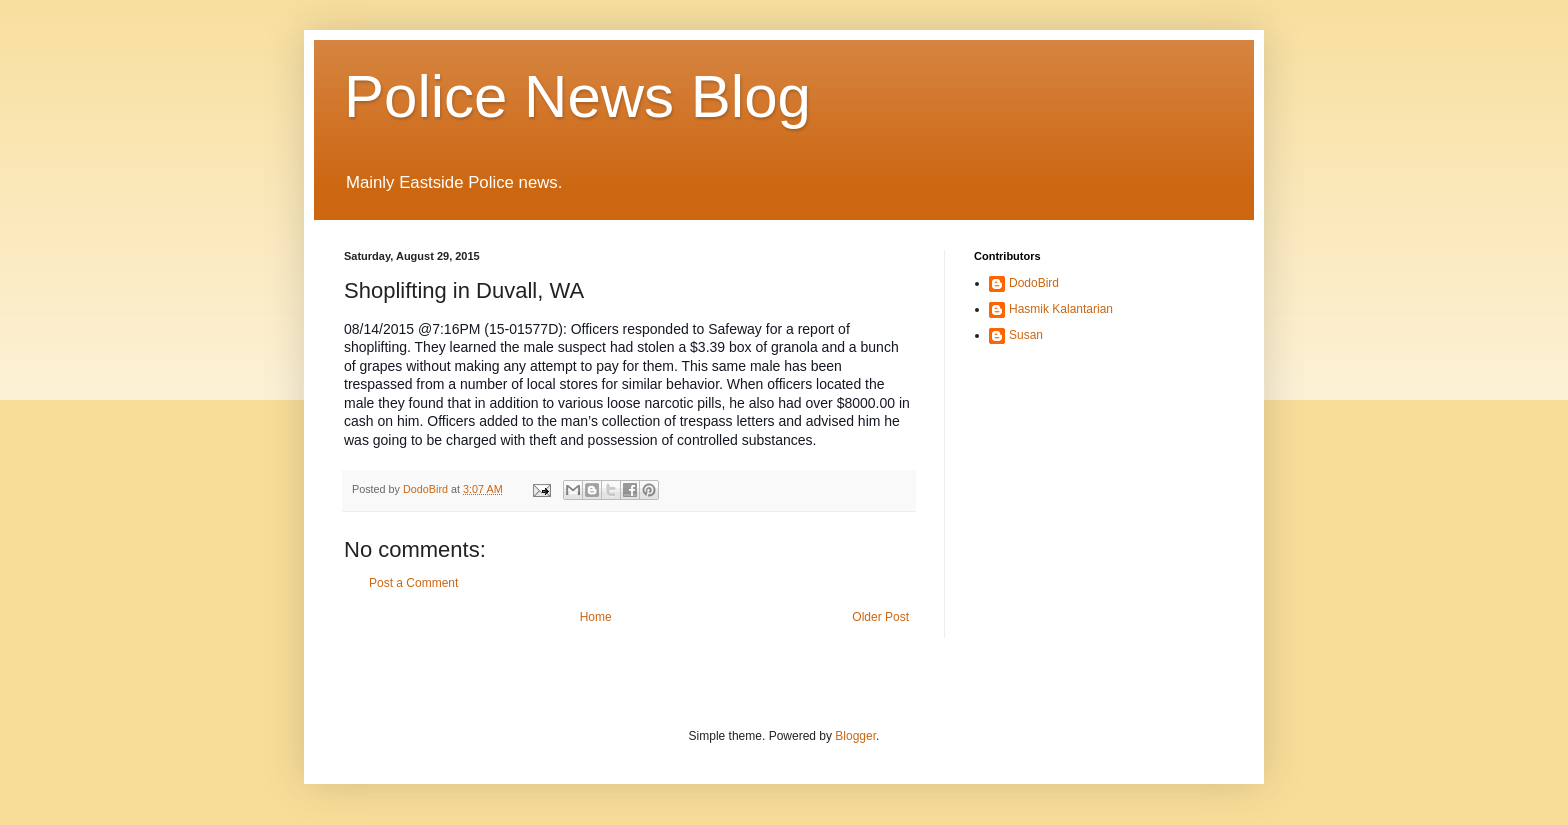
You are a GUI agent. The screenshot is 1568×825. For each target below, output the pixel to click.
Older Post (880, 617)
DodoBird (1034, 283)
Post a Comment (413, 583)
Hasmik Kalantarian (1061, 309)
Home (596, 617)
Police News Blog (577, 96)
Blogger (855, 736)
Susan (1026, 335)
